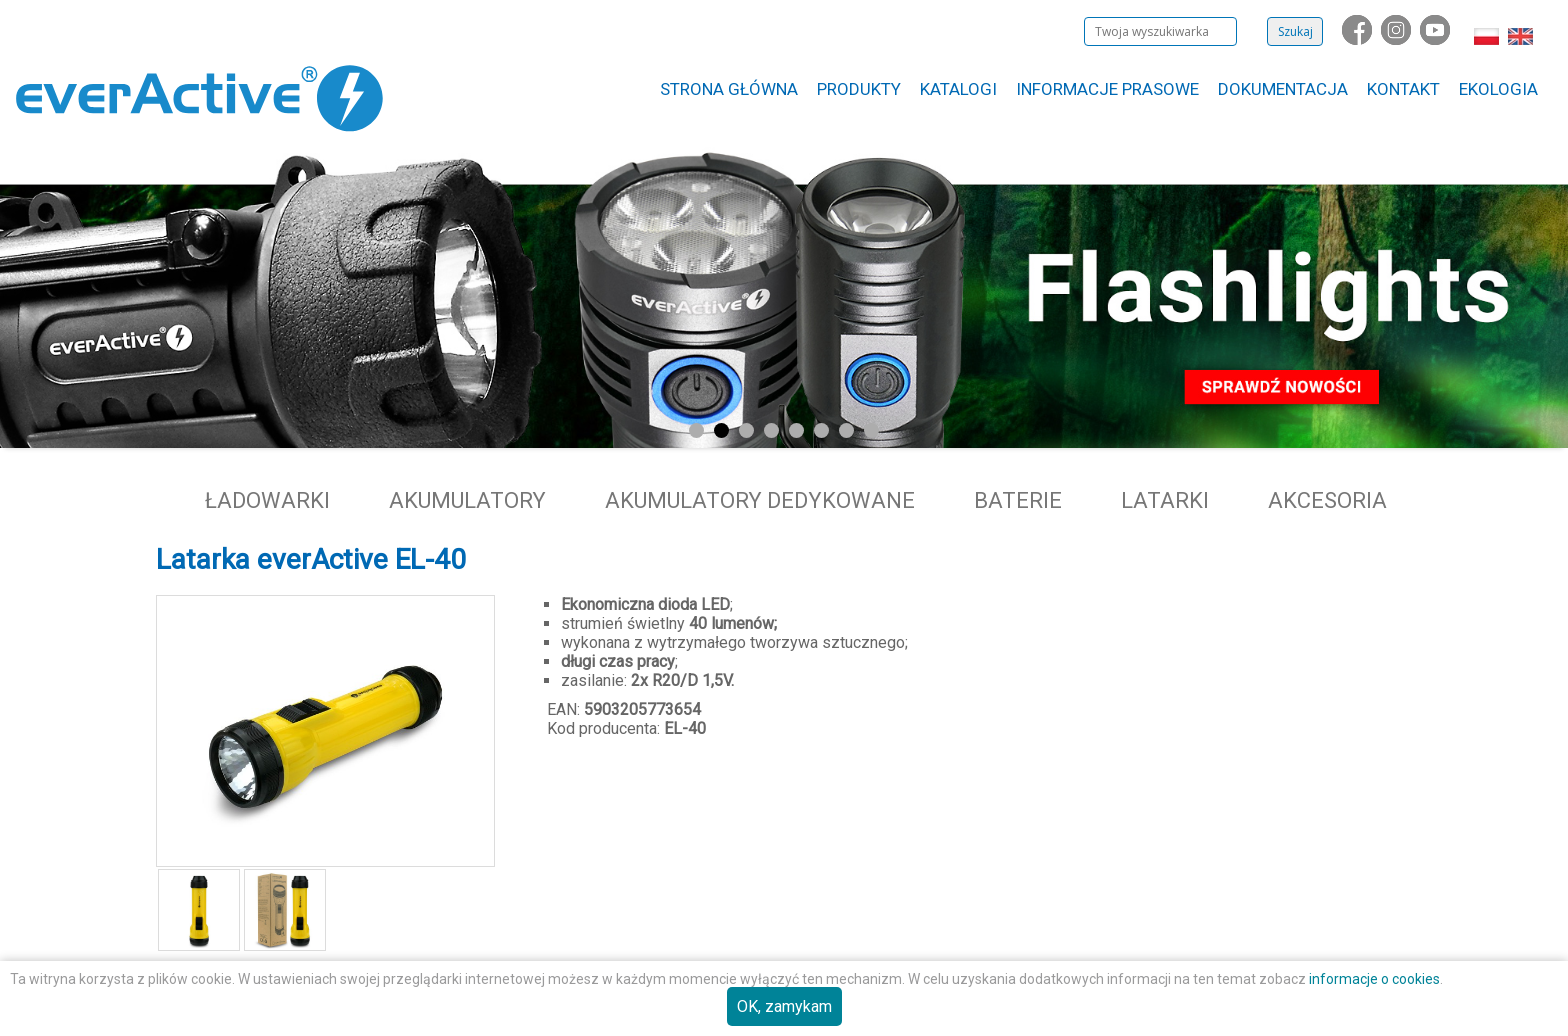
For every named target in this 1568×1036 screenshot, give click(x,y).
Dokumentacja (1283, 89)
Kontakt (1403, 89)
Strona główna (729, 89)
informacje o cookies (1374, 979)
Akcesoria (1327, 500)
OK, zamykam (784, 1006)
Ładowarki (267, 500)
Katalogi (958, 89)
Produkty (859, 89)
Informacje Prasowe (1107, 89)
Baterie (1018, 500)
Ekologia (1498, 89)
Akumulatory (467, 500)
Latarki (1165, 500)
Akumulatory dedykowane (760, 500)
